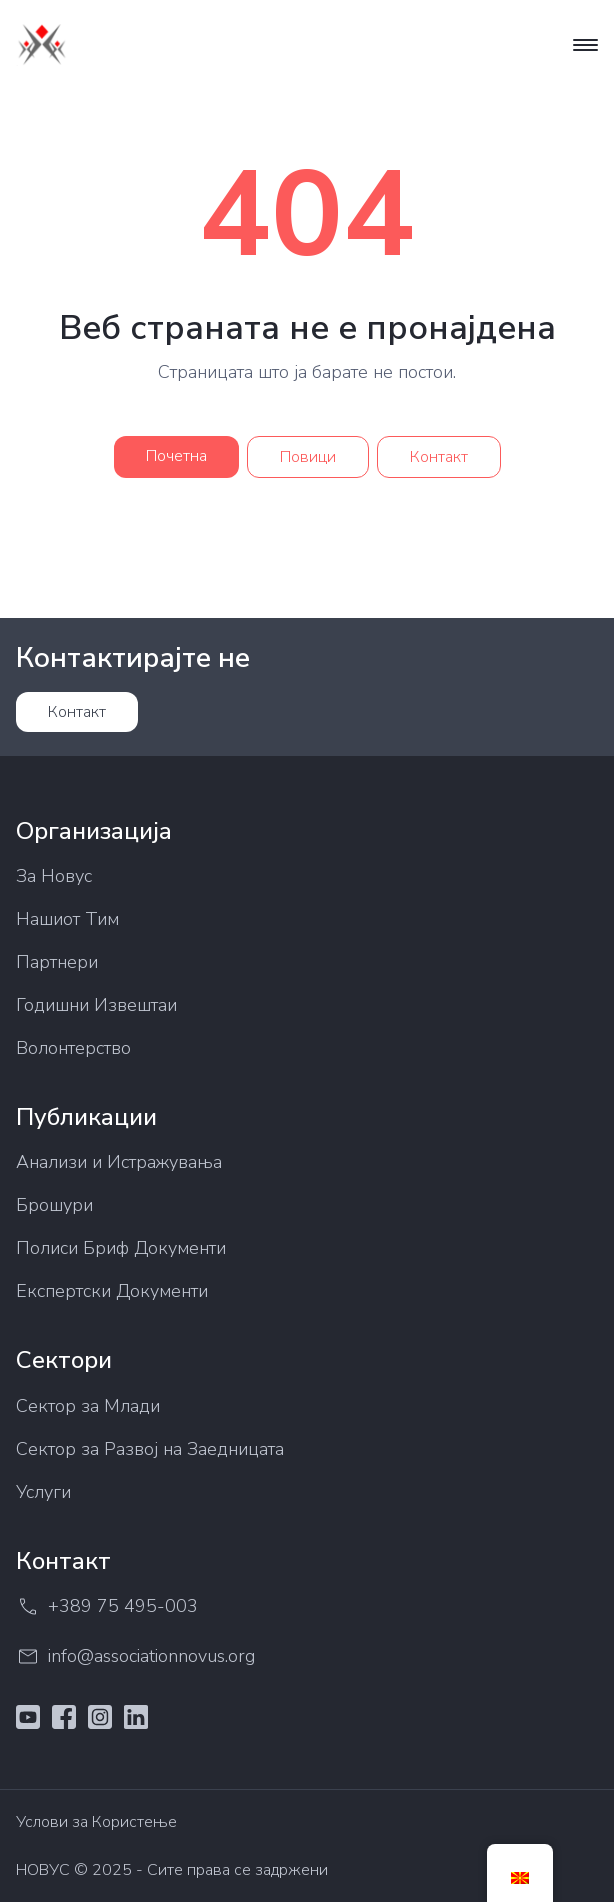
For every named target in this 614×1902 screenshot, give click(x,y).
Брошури (54, 1205)
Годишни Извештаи (96, 1005)
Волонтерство (73, 1048)
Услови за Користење (96, 1822)
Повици (308, 457)
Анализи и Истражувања (119, 1162)
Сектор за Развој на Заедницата (150, 1449)
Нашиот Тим (67, 919)
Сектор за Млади (88, 1406)
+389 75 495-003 (107, 1606)
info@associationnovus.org (135, 1656)
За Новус (54, 876)
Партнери (57, 962)
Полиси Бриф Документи (121, 1248)
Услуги (43, 1492)
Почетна (176, 456)
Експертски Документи (112, 1291)
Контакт (439, 457)
